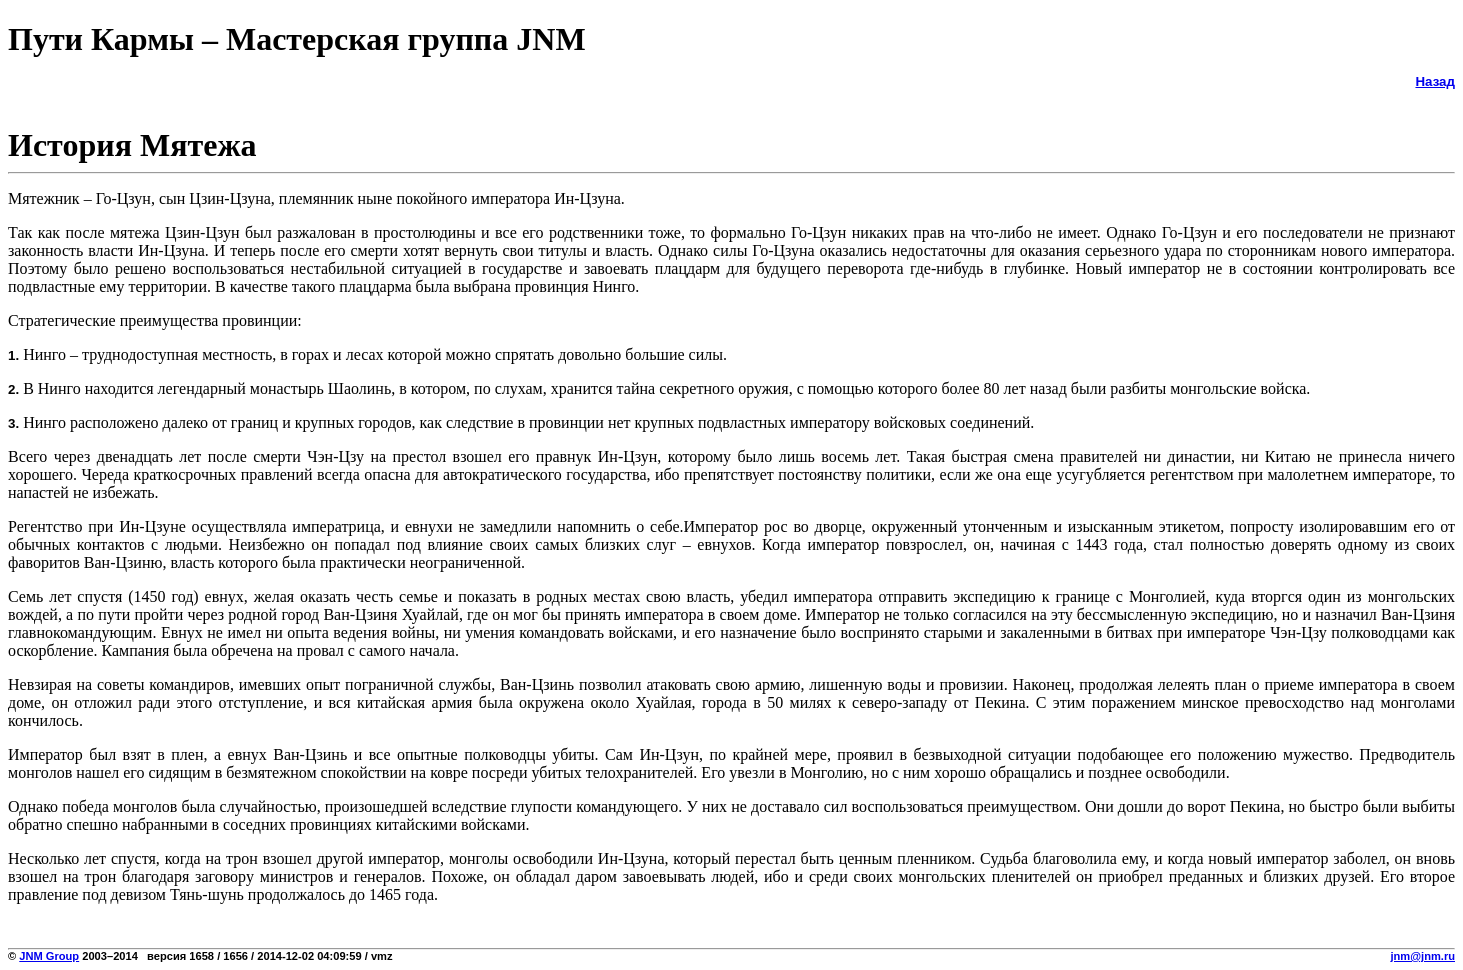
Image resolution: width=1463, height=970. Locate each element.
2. (13, 389)
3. (13, 423)
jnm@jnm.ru (1422, 956)
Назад (1435, 81)
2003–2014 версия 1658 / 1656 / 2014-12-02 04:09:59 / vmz (235, 956)
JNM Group (49, 956)
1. (13, 355)
